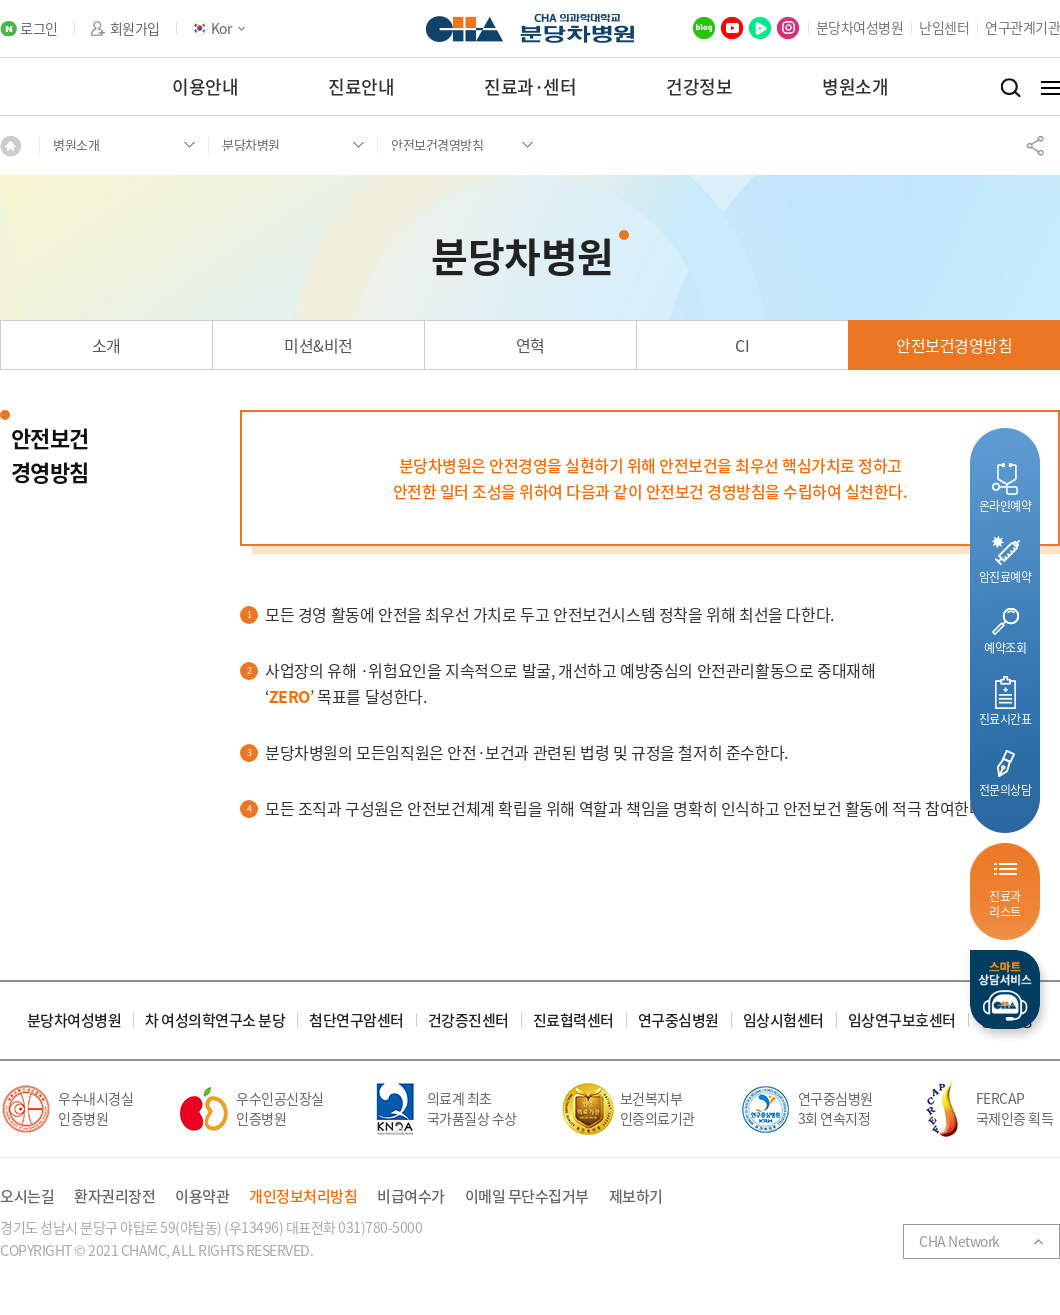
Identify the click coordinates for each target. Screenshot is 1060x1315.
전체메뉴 (1050, 88)
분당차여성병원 (860, 27)
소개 (106, 345)
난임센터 (944, 27)
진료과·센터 (530, 86)
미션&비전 (318, 345)
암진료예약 (1005, 576)
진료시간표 (1005, 718)
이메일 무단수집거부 (527, 1196)
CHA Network (959, 1241)
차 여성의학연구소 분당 (215, 1020)
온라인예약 (1005, 505)
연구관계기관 (1022, 27)
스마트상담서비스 (1005, 989)
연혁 (530, 345)
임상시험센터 (783, 1020)
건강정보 (699, 86)
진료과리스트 (1005, 903)
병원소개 (855, 86)
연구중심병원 (678, 1020)
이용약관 (202, 1196)
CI (742, 345)
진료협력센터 (573, 1020)
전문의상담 (1005, 789)
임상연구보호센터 (902, 1020)
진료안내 (361, 86)
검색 (1010, 88)
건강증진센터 (468, 1020)
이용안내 (205, 86)
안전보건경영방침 (954, 345)
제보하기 (636, 1196)
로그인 (39, 28)
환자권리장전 (114, 1196)
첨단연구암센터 (356, 1020)
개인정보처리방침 (303, 1196)
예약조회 (1005, 647)
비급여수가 (411, 1196)
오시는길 (27, 1196)
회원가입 (135, 28)
